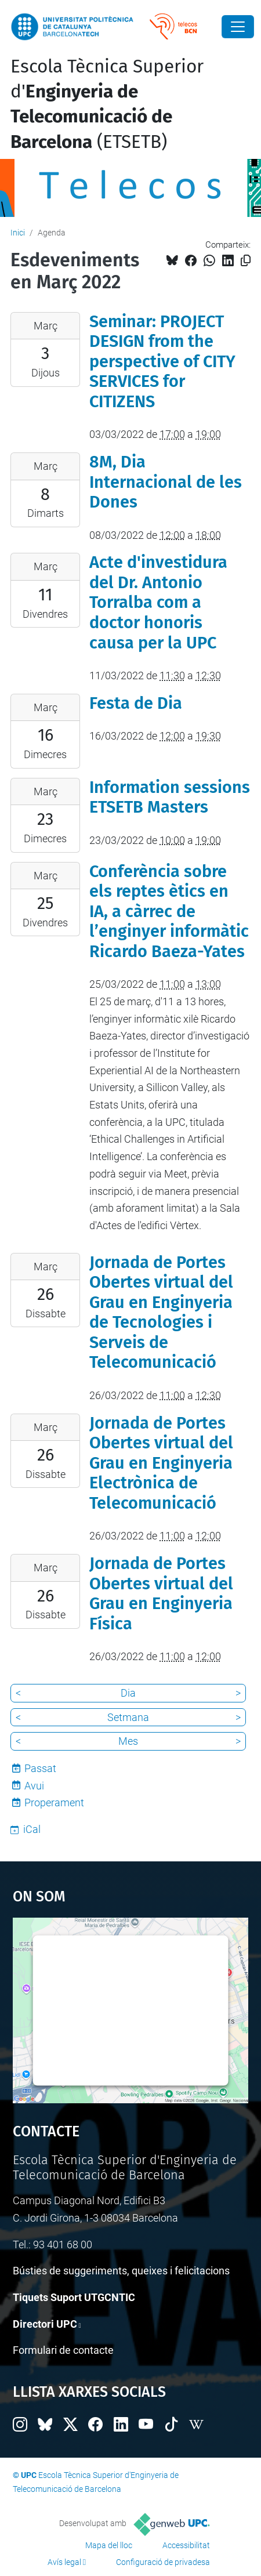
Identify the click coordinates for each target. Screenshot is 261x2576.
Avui (34, 1786)
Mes (128, 1741)
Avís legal (64, 2562)
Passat (40, 1768)
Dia (128, 1693)
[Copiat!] (246, 260)
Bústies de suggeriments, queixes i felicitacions (121, 2271)
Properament (54, 1802)
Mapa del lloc (108, 2545)
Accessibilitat (186, 2545)
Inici (17, 232)
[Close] (238, 26)
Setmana (128, 1717)
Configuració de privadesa (163, 2562)
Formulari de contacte (63, 2350)
